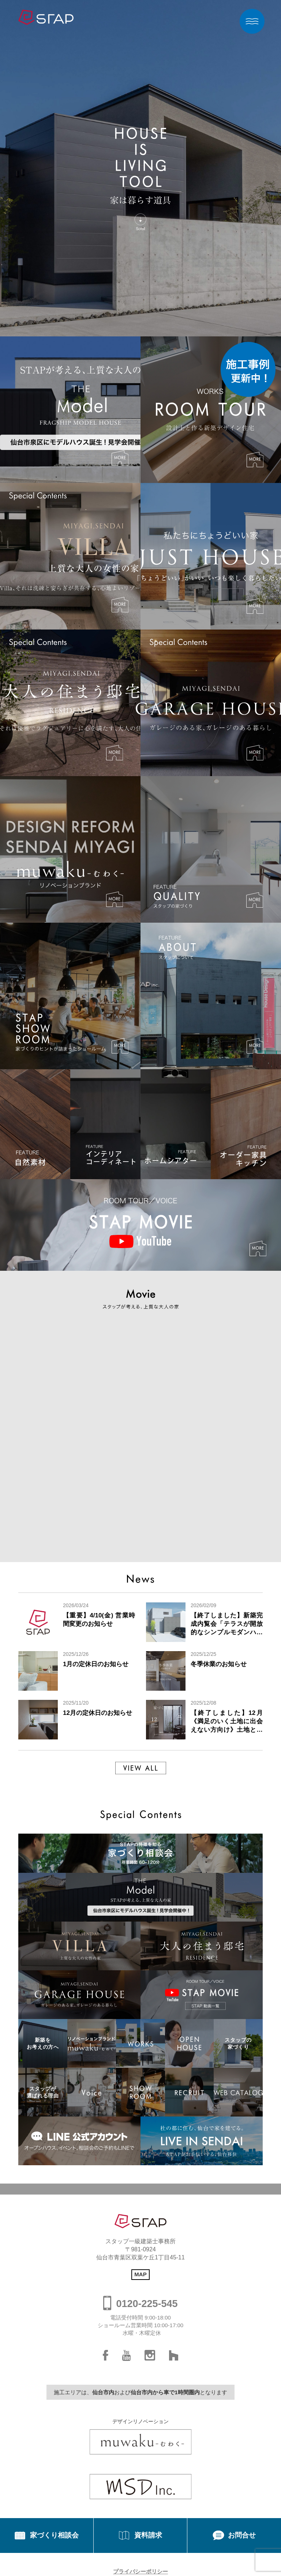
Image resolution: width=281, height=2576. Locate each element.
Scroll (140, 228)
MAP (140, 2274)
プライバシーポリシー (140, 2571)
